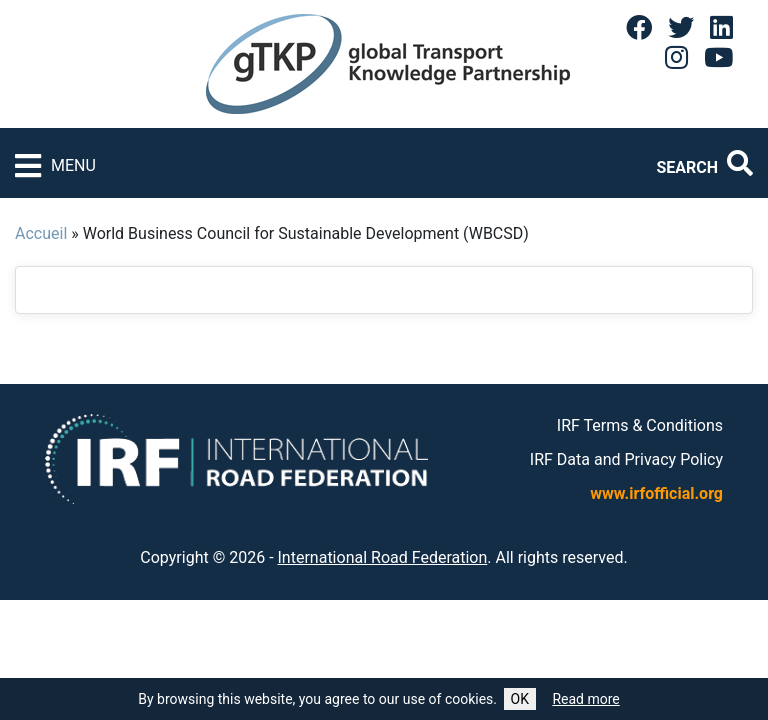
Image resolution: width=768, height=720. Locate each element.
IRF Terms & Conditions (640, 425)
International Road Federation (383, 557)
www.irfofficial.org (656, 493)
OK (520, 699)
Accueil (41, 233)
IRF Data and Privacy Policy (626, 459)
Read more (585, 699)
